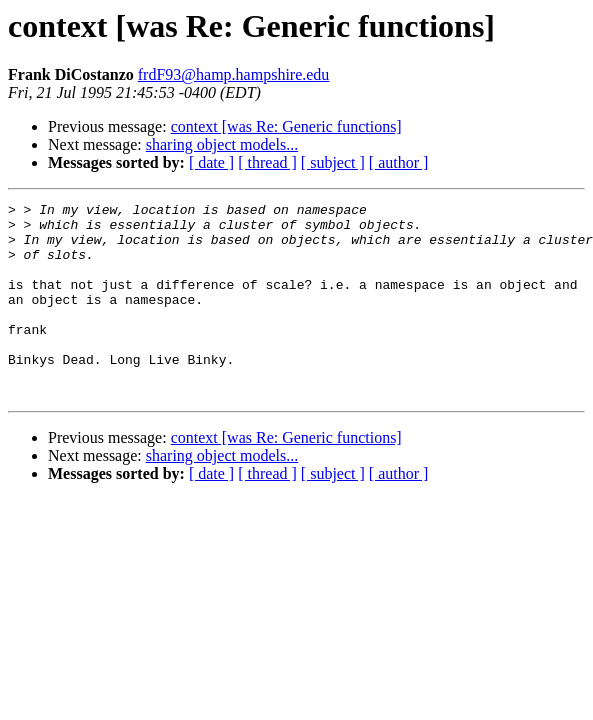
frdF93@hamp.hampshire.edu (234, 74)
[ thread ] (267, 162)
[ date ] (211, 162)
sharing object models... (222, 144)
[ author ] (399, 162)
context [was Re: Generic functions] (286, 126)
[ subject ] (333, 162)
